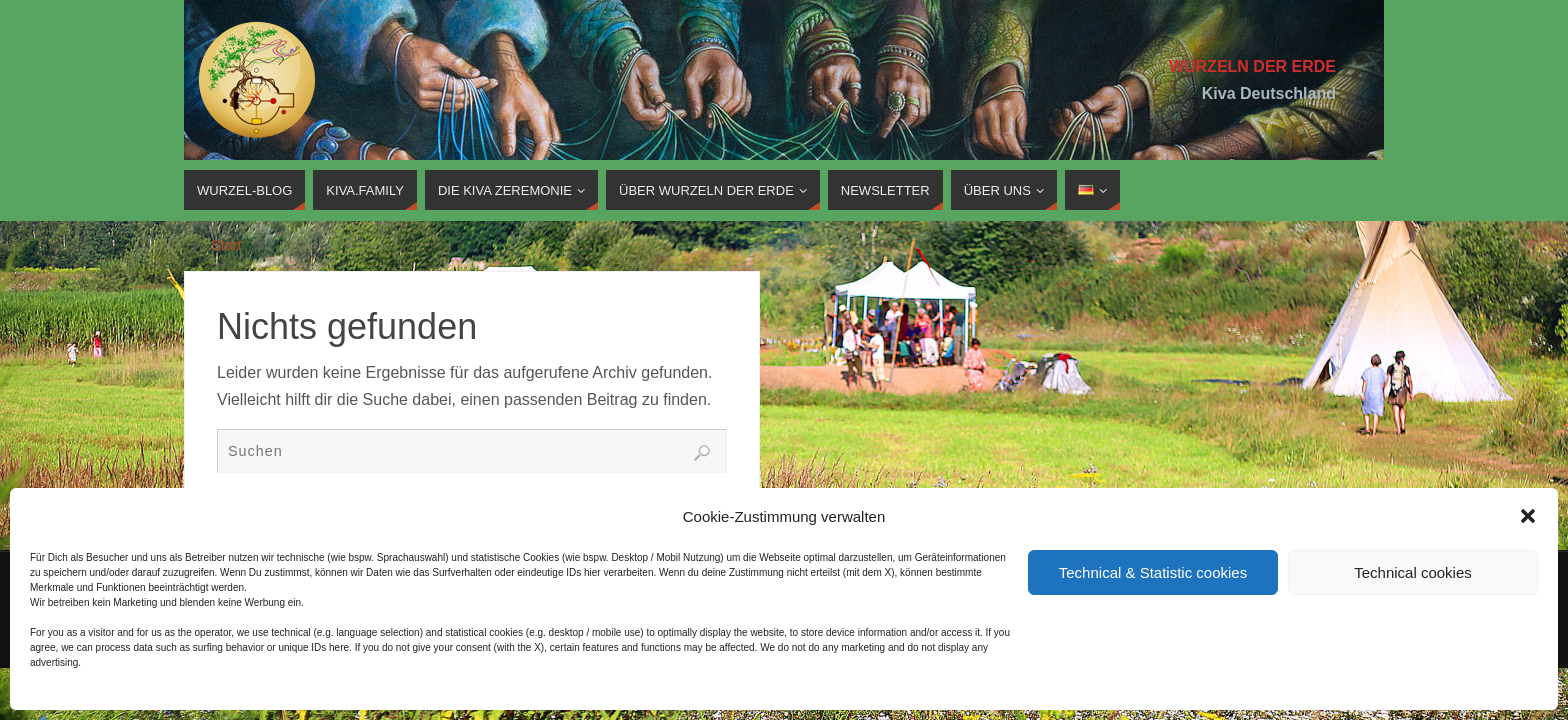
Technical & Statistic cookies (1153, 572)
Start (226, 245)
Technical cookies (1413, 572)
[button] (1528, 516)
